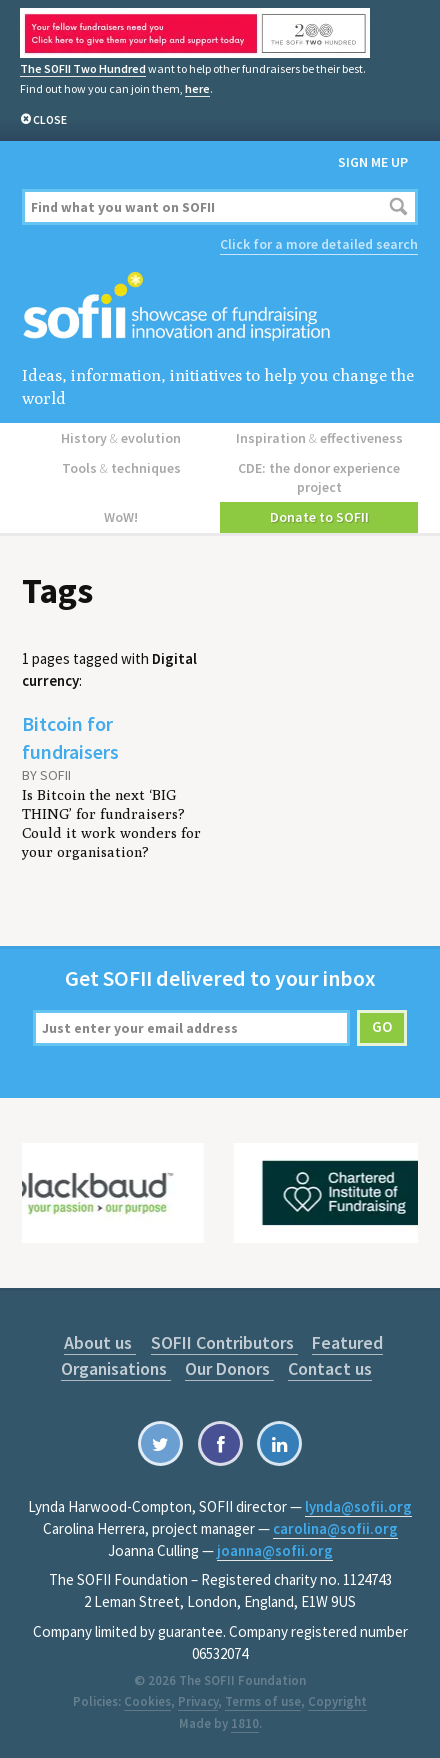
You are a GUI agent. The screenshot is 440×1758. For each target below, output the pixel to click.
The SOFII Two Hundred (83, 68)
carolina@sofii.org (335, 1528)
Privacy (198, 1701)
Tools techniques (121, 468)
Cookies (147, 1701)
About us (100, 1342)
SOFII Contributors (224, 1342)
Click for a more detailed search (319, 244)
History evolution (121, 438)
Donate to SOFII (319, 517)
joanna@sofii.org (275, 1550)
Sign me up (373, 162)
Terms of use (263, 1701)
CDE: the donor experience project (319, 477)
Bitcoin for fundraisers (70, 737)
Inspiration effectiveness (319, 438)
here (197, 88)
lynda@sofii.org (358, 1506)
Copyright (337, 1701)
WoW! (121, 517)
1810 (245, 1723)
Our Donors (229, 1368)
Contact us (330, 1368)
